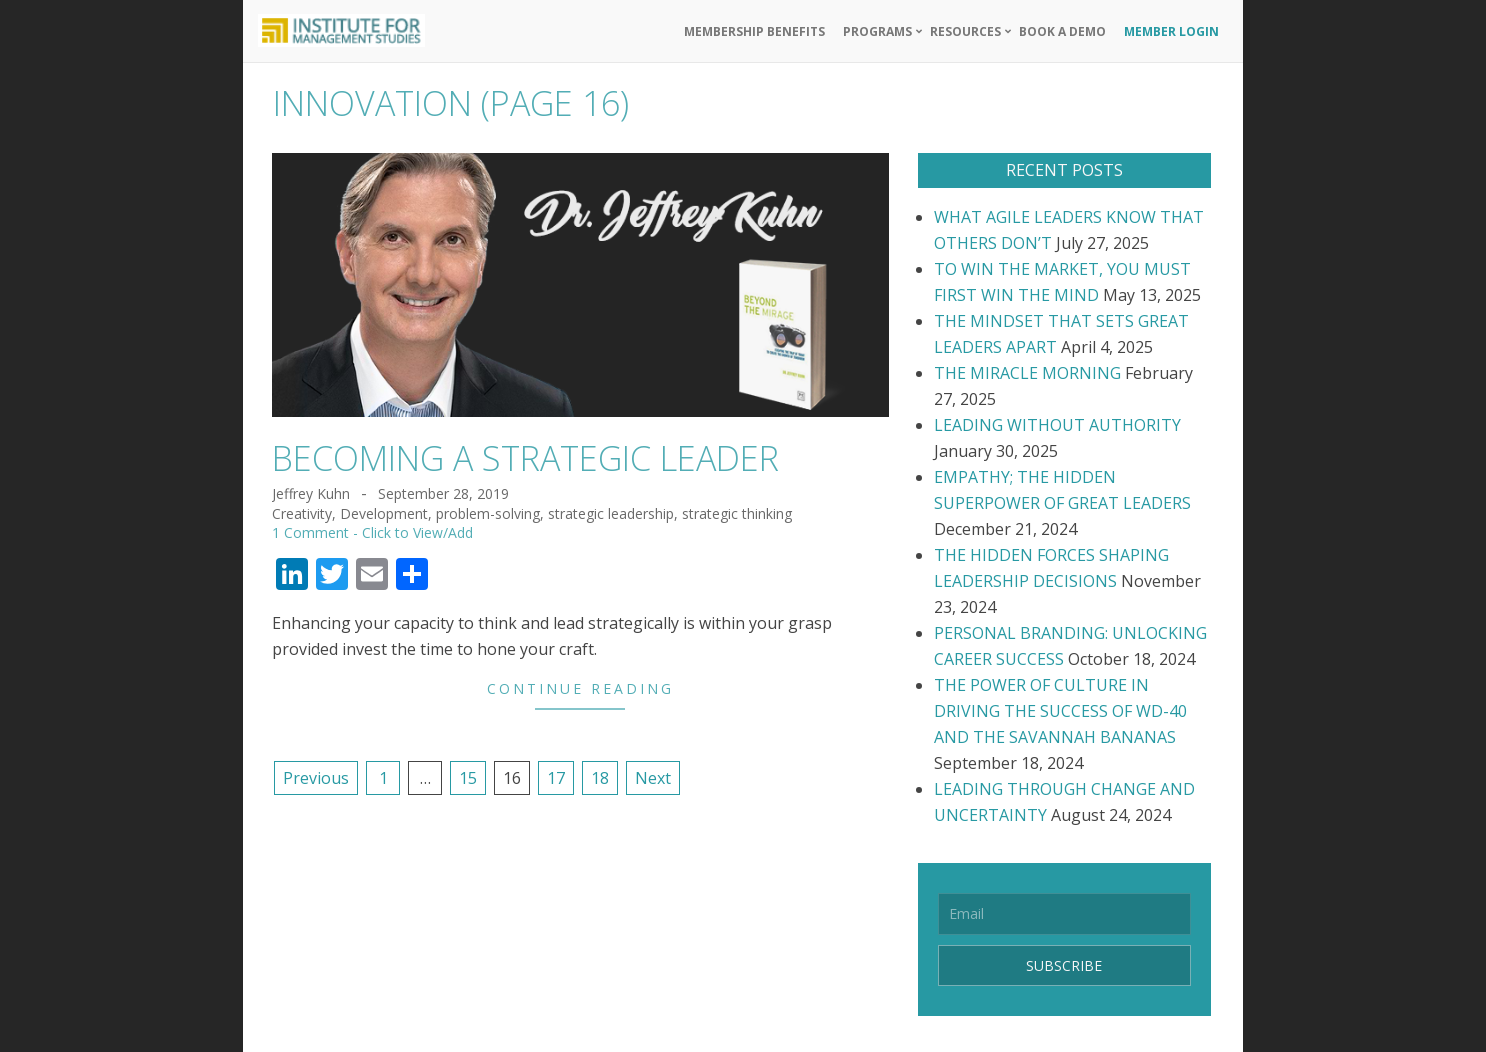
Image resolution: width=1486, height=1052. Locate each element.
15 (468, 778)
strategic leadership (611, 513)
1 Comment (310, 532)
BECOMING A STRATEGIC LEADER (525, 458)
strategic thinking (737, 513)
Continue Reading (580, 688)
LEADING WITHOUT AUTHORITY (1057, 425)
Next (653, 778)
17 (556, 778)
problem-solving (488, 513)
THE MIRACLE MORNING (1027, 373)
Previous (316, 778)
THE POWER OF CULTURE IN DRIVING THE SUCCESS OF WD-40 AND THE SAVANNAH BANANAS (1060, 711)
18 (600, 778)
